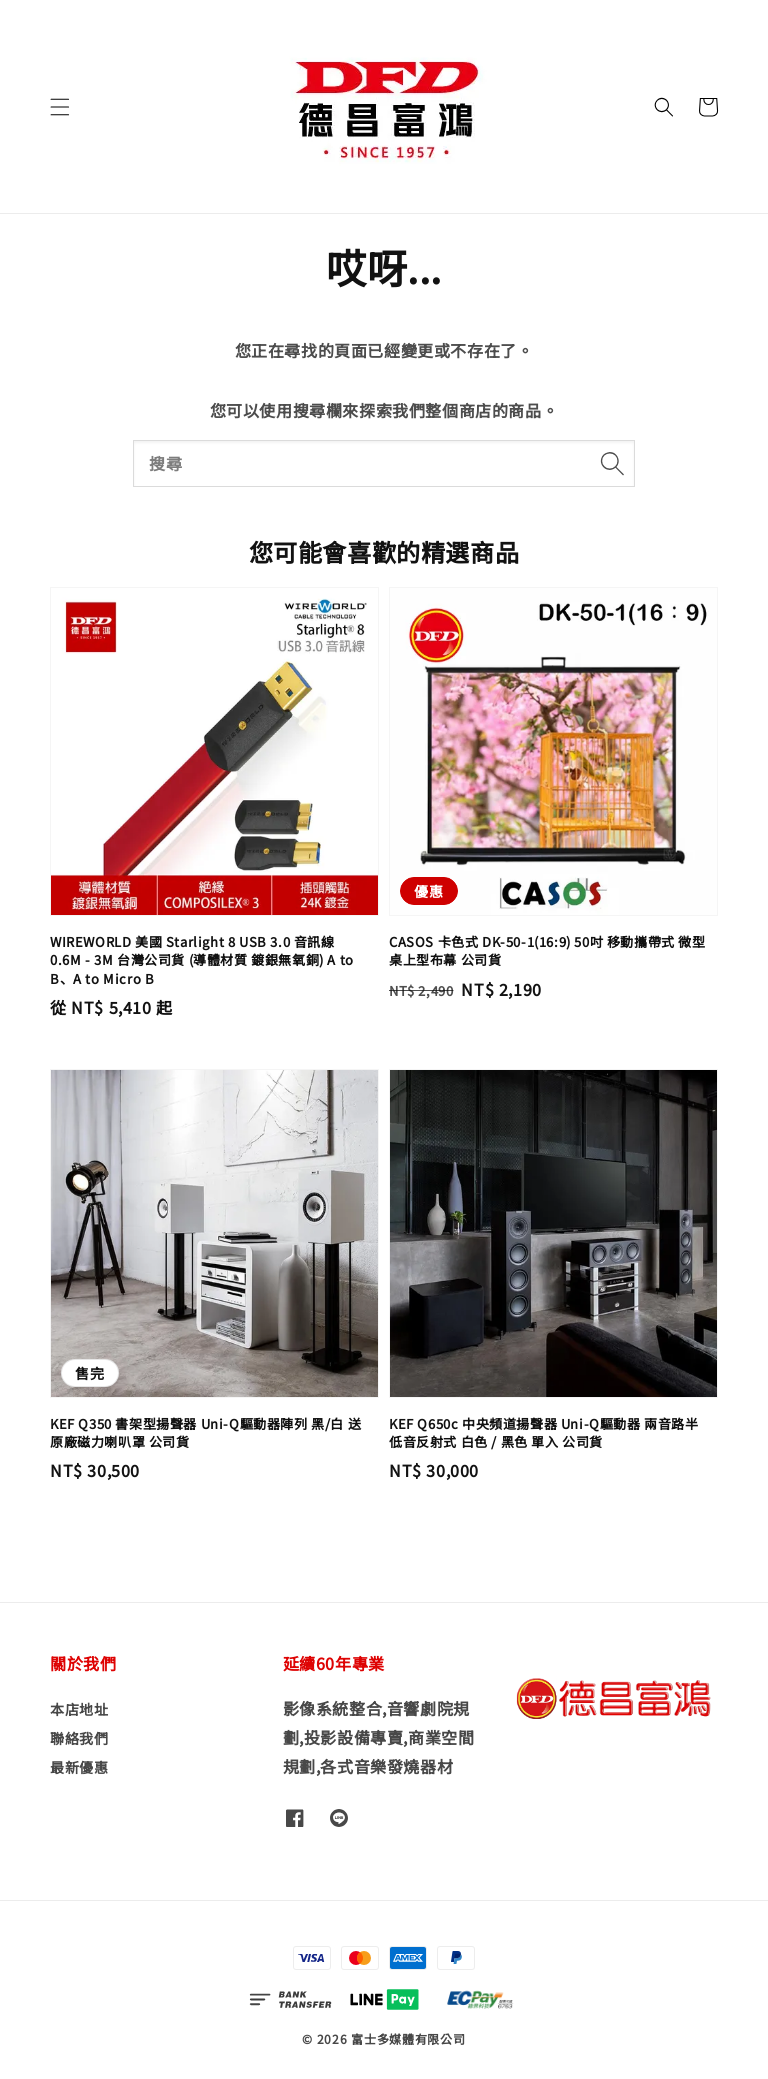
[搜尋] (612, 463)
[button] (60, 107)
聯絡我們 (79, 1738)
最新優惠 (79, 1767)
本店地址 (79, 1709)
